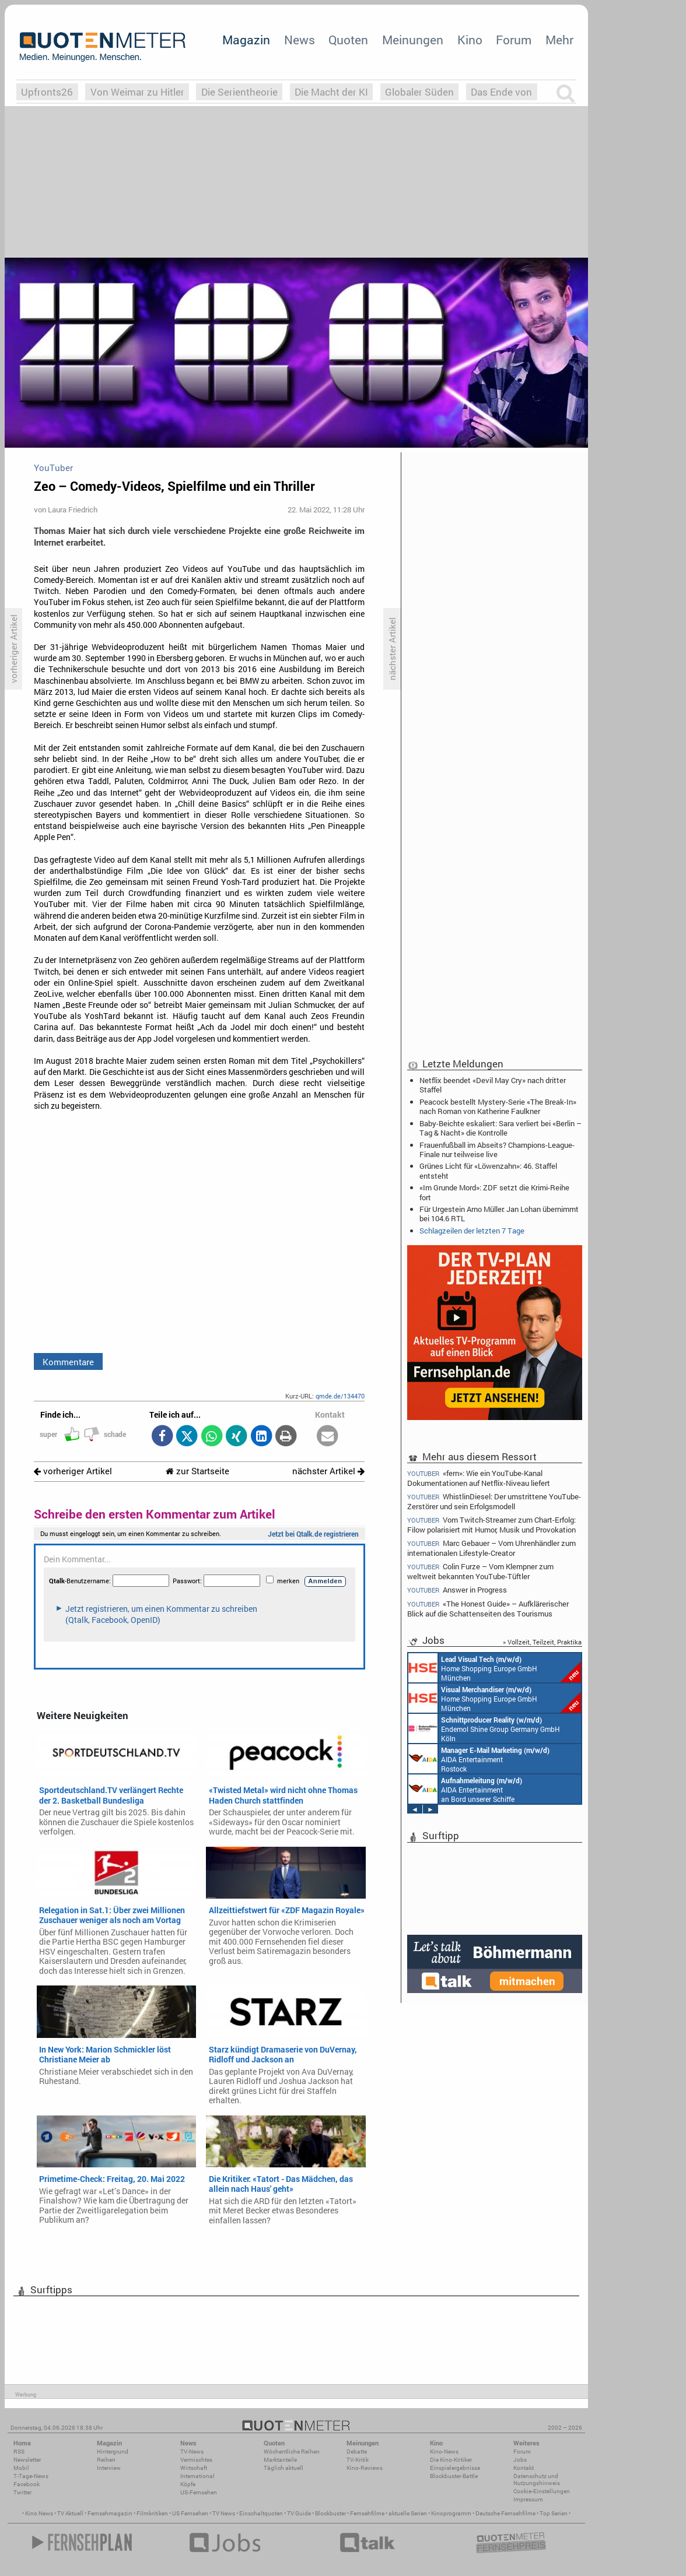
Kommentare (68, 1362)
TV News (223, 2513)
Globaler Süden (419, 92)
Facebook (26, 2484)
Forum (513, 39)
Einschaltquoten (261, 2513)
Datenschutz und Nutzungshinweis (536, 2479)
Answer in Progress (457, 1590)
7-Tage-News (30, 2476)
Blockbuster (330, 2513)
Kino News (39, 2513)
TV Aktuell (70, 2513)
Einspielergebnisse (455, 2468)
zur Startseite (197, 1471)
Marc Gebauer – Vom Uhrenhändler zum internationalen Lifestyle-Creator (491, 1548)
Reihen (106, 2459)
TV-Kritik (357, 2459)
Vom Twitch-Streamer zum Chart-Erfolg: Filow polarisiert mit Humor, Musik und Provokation (491, 1524)
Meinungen (412, 39)
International (197, 2476)
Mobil (21, 2468)
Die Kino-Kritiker (451, 2459)
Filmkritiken (152, 2513)
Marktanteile (280, 2459)
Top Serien (554, 2513)
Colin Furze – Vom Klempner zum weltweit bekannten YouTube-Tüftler (480, 1571)
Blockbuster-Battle (454, 2476)
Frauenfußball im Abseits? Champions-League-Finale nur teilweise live (497, 1149)
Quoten (348, 39)
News (299, 39)
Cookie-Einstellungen (541, 2491)
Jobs (520, 2459)
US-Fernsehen (198, 2492)
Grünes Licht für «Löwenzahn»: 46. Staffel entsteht (488, 1170)
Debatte (356, 2451)
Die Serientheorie (239, 92)
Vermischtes (196, 2459)
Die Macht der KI (331, 92)
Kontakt (523, 2468)
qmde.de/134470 (340, 1395)
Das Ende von (501, 92)
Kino (469, 39)
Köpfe (187, 2484)
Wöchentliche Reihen (292, 2451)
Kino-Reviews (364, 2468)
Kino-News (444, 2451)
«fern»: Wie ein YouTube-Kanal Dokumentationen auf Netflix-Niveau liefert (478, 1478)
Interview (109, 2468)
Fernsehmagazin (110, 2513)
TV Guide (299, 2513)
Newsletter (27, 2459)
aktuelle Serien (407, 2513)
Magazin (246, 39)
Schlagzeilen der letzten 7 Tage (471, 1230)
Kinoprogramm (451, 2513)
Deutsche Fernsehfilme (505, 2513)
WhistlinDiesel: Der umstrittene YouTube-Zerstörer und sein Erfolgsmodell (494, 1501)
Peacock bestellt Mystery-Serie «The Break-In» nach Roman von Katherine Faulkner (497, 1106)
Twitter (22, 2492)
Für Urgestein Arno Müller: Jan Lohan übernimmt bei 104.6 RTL (499, 1214)
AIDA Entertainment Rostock (479, 1758)
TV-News (192, 2451)
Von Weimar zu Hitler (137, 92)
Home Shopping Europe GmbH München (494, 1667)
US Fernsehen (190, 2513)
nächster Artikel (328, 1471)
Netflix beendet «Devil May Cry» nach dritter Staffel (492, 1085)
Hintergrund (112, 2451)
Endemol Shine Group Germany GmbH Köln (484, 1728)
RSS (18, 2451)
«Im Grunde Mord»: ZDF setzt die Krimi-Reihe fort (494, 1192)
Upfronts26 (47, 92)
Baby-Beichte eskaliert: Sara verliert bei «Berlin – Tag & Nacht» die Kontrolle (500, 1128)
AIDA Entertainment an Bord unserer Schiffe (465, 1789)
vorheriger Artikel (73, 1471)
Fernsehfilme (367, 2513)
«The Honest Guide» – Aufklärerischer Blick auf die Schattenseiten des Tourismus (488, 1608)
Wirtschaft (193, 2468)
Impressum (528, 2499)
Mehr (559, 39)
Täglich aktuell (283, 2468)
